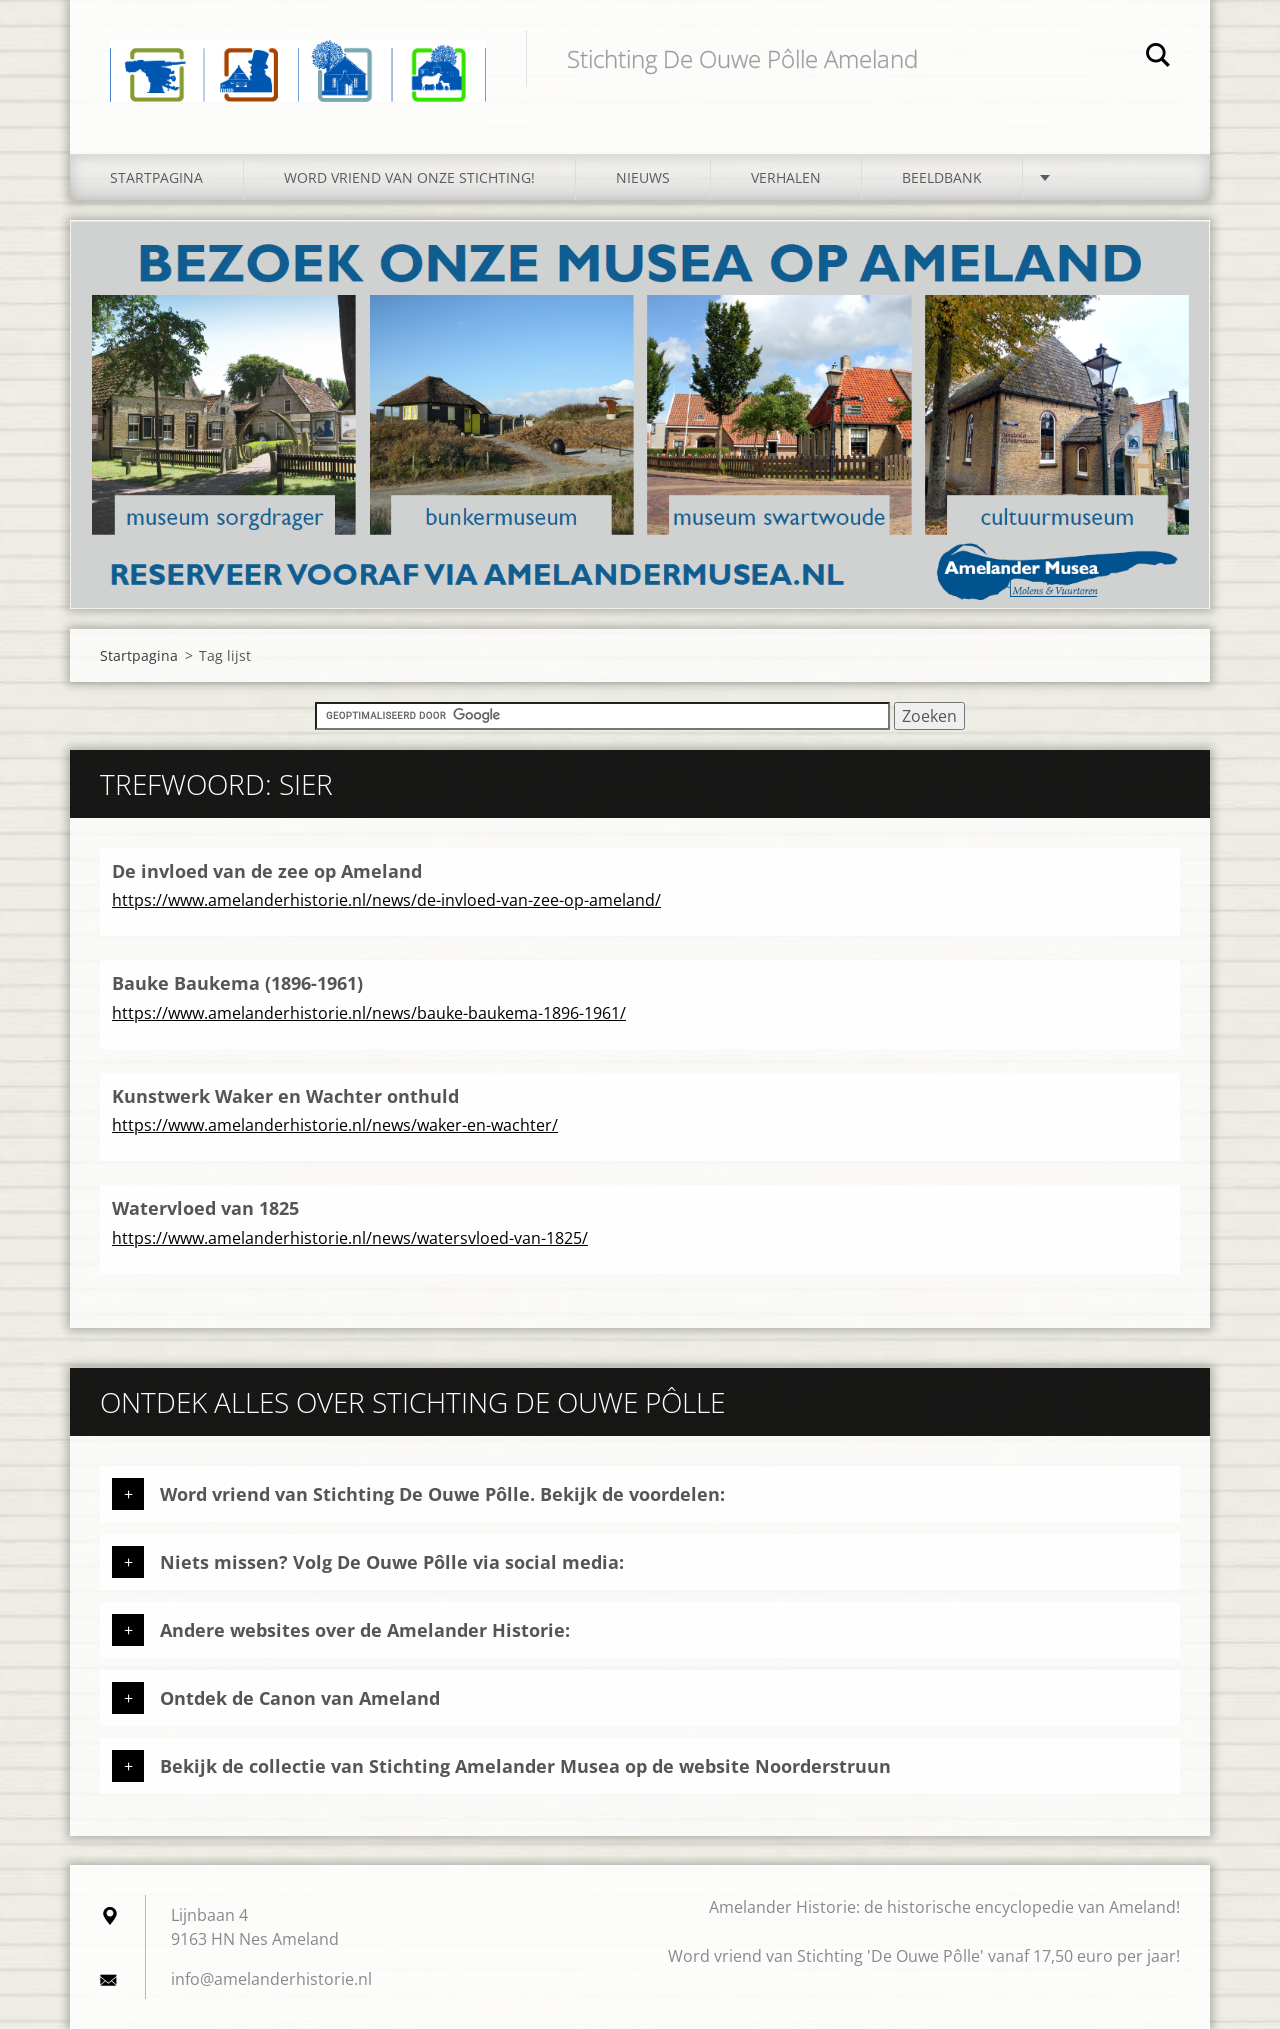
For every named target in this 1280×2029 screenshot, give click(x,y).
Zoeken (1158, 58)
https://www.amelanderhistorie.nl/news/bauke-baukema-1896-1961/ (369, 1013)
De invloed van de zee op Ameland (267, 871)
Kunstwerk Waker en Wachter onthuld (285, 1096)
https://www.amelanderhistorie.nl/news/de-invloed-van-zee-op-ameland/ (386, 900)
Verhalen (786, 177)
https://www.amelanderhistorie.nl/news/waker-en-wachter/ (335, 1125)
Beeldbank (942, 177)
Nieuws (643, 177)
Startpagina (156, 177)
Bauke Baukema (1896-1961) (237, 983)
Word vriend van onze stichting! (409, 177)
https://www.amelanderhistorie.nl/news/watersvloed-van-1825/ (350, 1238)
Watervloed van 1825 (205, 1208)
